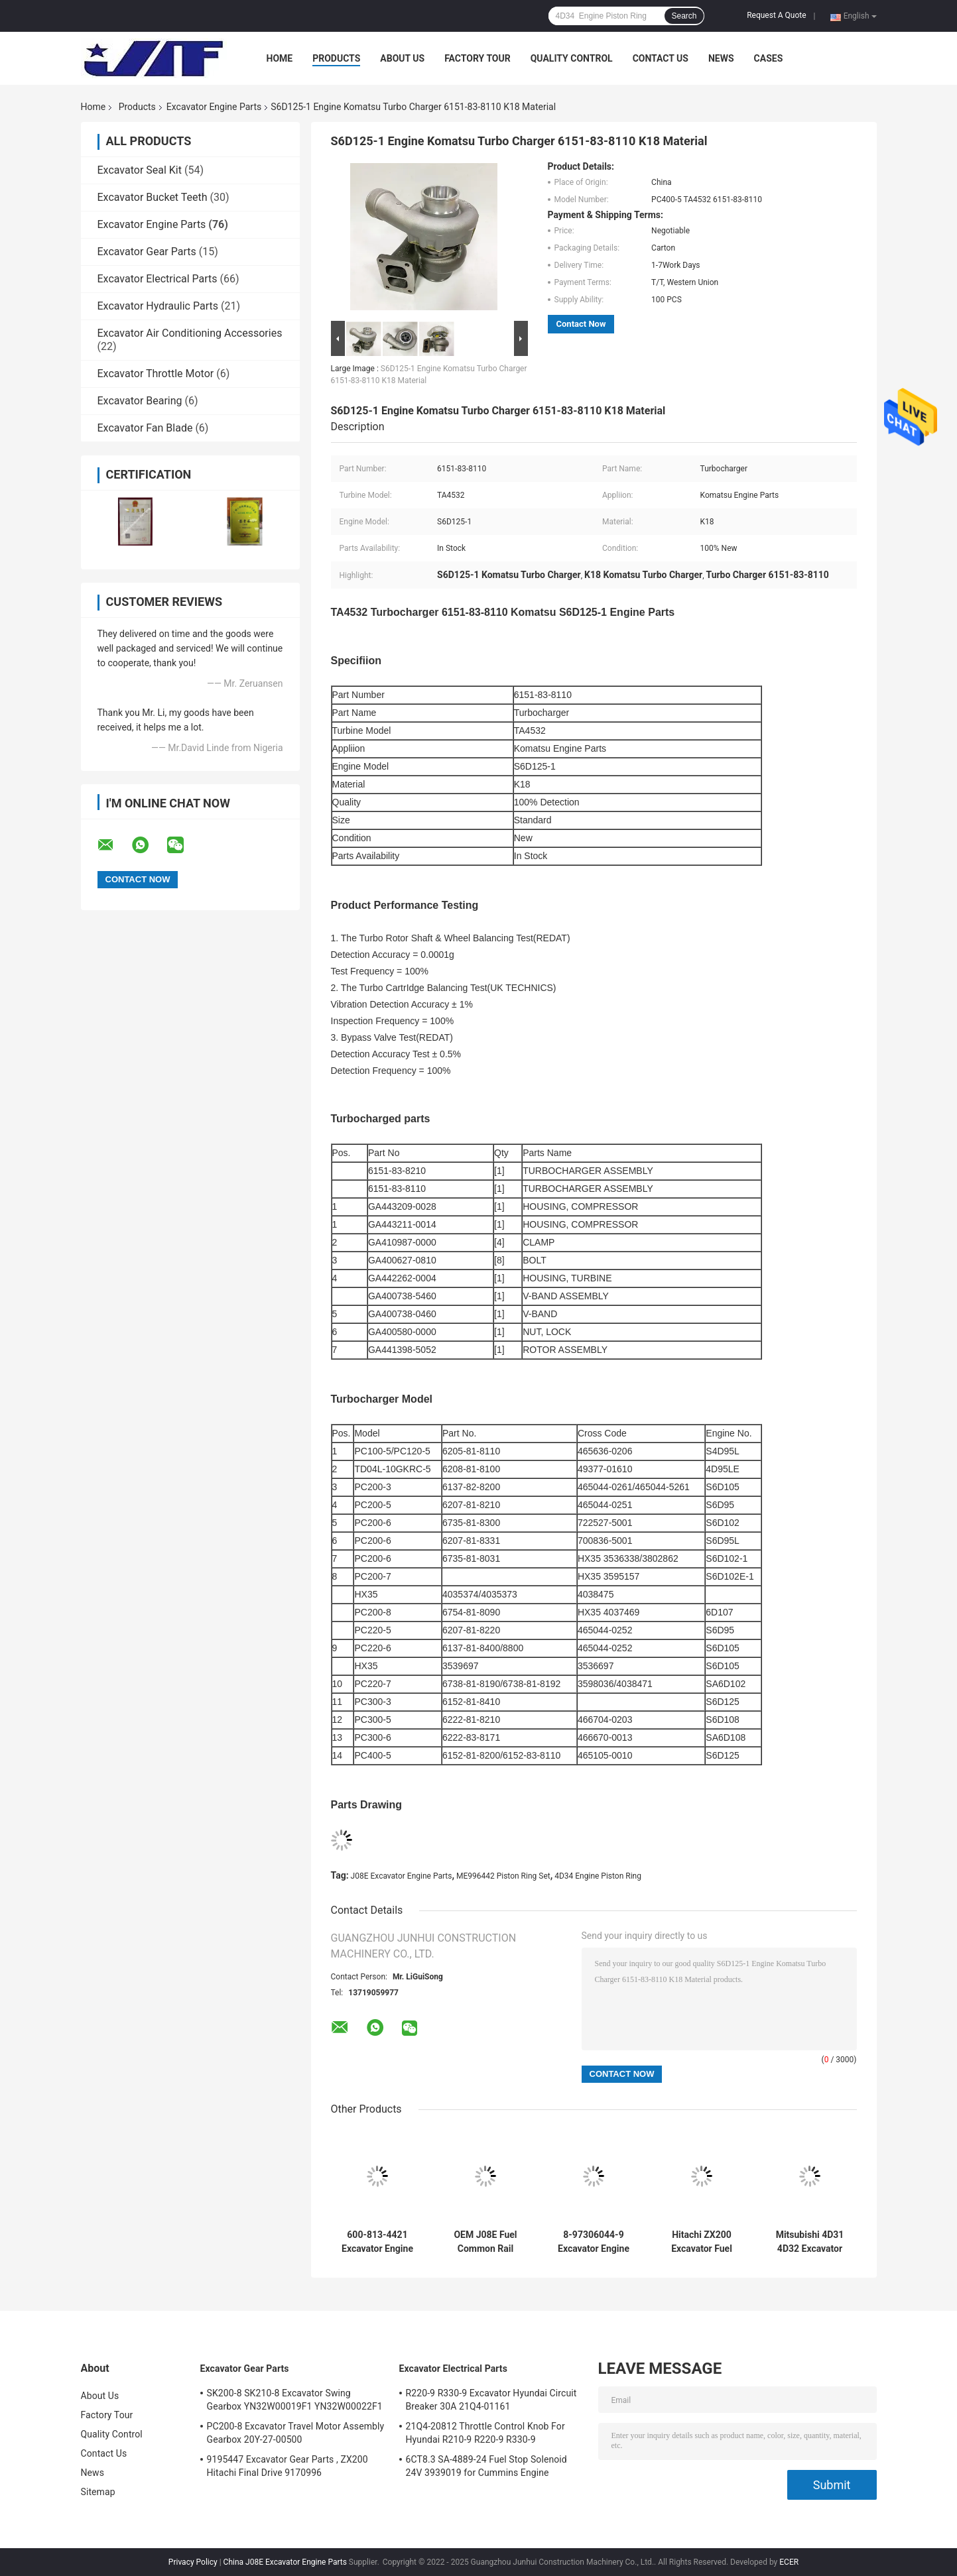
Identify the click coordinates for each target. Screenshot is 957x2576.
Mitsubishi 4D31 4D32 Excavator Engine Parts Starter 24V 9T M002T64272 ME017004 (810, 2241)
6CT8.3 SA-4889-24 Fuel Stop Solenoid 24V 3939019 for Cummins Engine (486, 2466)
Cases (768, 58)
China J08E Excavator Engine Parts (285, 2562)
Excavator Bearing (139, 400)
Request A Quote (776, 15)
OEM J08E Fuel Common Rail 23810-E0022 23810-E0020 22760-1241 (485, 2241)
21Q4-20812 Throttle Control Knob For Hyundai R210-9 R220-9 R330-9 (485, 2433)
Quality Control (572, 58)
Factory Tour (477, 58)
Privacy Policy (193, 2562)
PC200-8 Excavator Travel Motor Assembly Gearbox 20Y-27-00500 (296, 2433)
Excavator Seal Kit (139, 170)
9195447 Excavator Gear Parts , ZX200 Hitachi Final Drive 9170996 (287, 2466)
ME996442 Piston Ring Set (503, 1876)
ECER (788, 2562)
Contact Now (581, 324)
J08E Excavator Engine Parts (401, 1876)
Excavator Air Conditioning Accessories (190, 333)
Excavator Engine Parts (213, 106)
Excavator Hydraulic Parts (157, 306)
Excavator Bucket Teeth (152, 197)
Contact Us (660, 58)
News (721, 58)
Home (280, 58)
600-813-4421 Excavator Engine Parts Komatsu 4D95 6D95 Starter (377, 2241)
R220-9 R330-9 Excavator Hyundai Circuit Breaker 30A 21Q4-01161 (491, 2400)
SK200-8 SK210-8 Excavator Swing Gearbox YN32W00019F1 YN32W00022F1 (295, 2400)
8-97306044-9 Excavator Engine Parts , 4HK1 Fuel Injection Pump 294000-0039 (593, 2241)
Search (683, 16)
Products (336, 58)
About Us (402, 58)
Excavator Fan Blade (145, 428)
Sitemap (98, 2492)
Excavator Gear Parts (146, 251)
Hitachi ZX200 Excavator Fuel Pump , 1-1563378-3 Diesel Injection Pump (702, 2241)
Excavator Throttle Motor (155, 373)
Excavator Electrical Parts (157, 278)
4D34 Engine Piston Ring (597, 1876)
